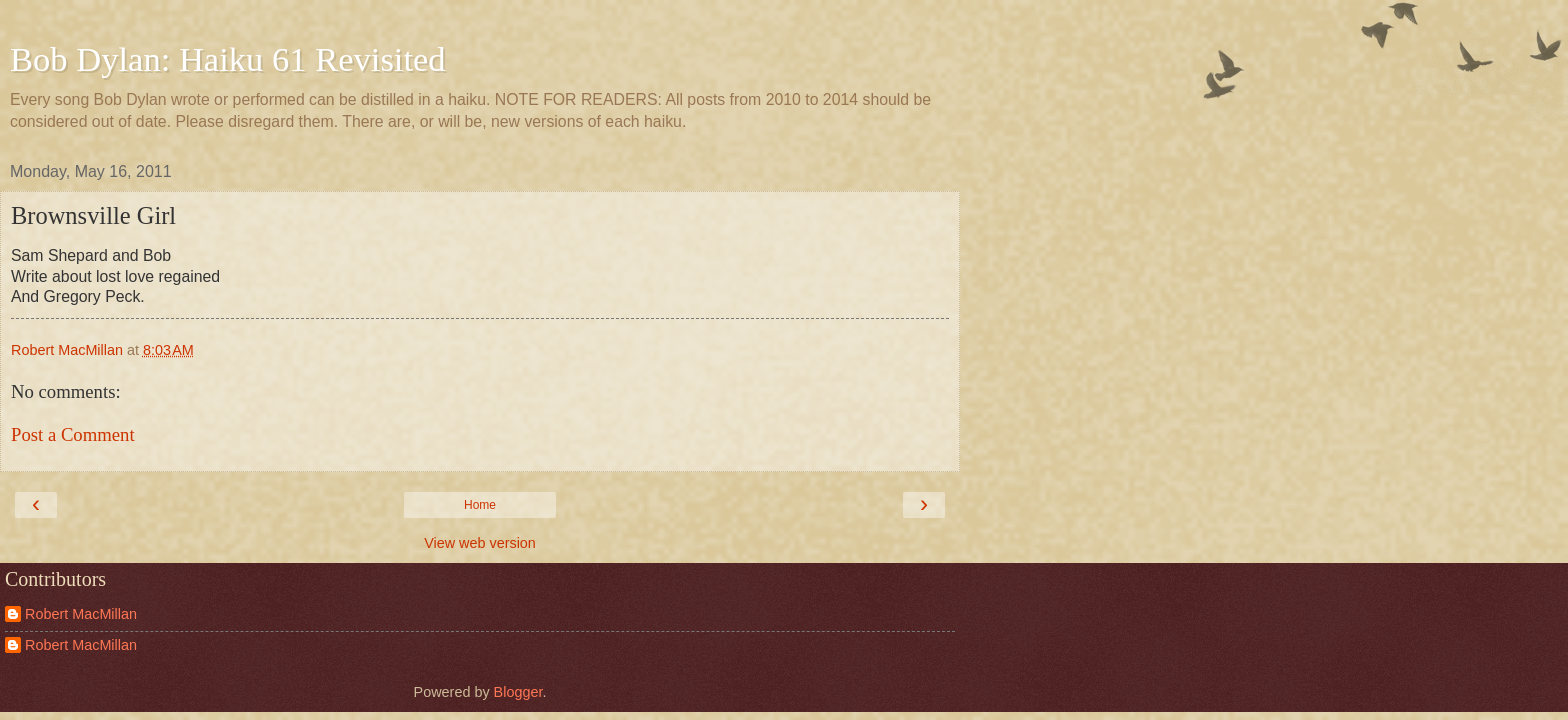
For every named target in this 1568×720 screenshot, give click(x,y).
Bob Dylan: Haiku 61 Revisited (228, 59)
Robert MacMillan (81, 614)
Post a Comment (73, 434)
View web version (480, 543)
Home (480, 505)
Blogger (518, 692)
